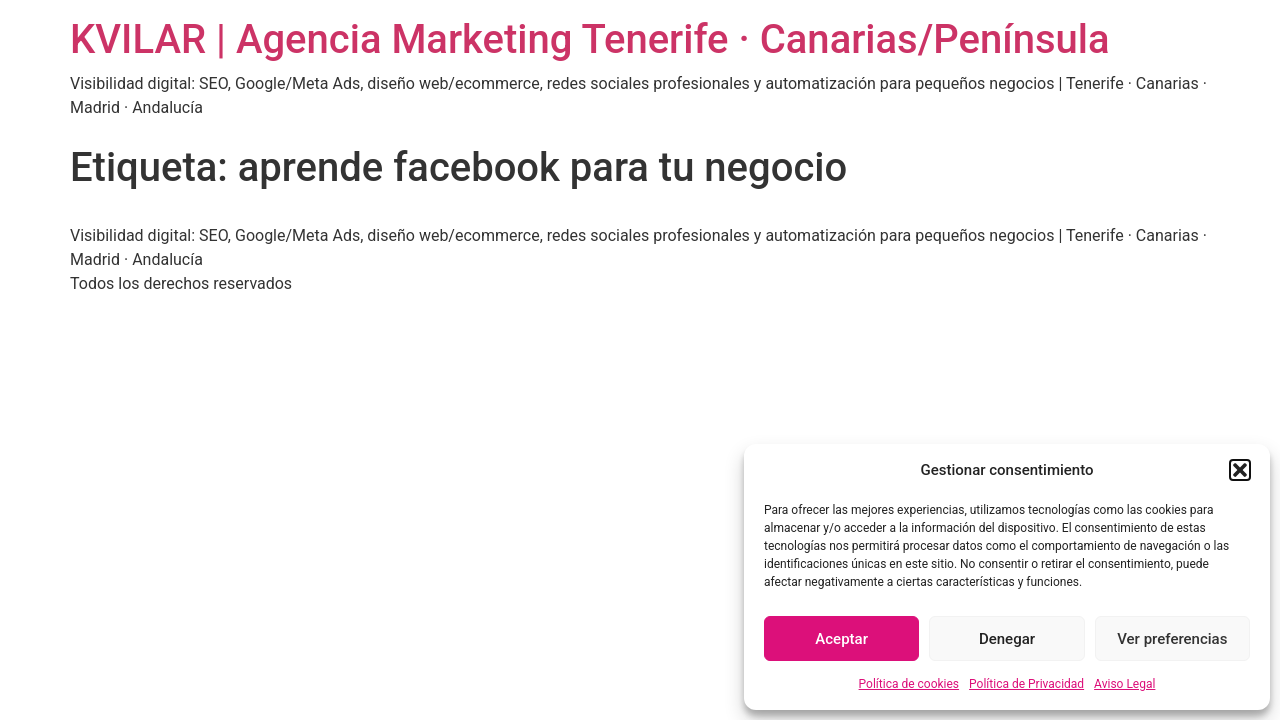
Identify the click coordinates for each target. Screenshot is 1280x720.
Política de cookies (909, 684)
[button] (1240, 470)
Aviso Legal (1124, 684)
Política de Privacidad (1026, 684)
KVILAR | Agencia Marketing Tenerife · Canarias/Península (590, 39)
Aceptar (841, 639)
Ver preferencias (1172, 639)
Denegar (1007, 639)
